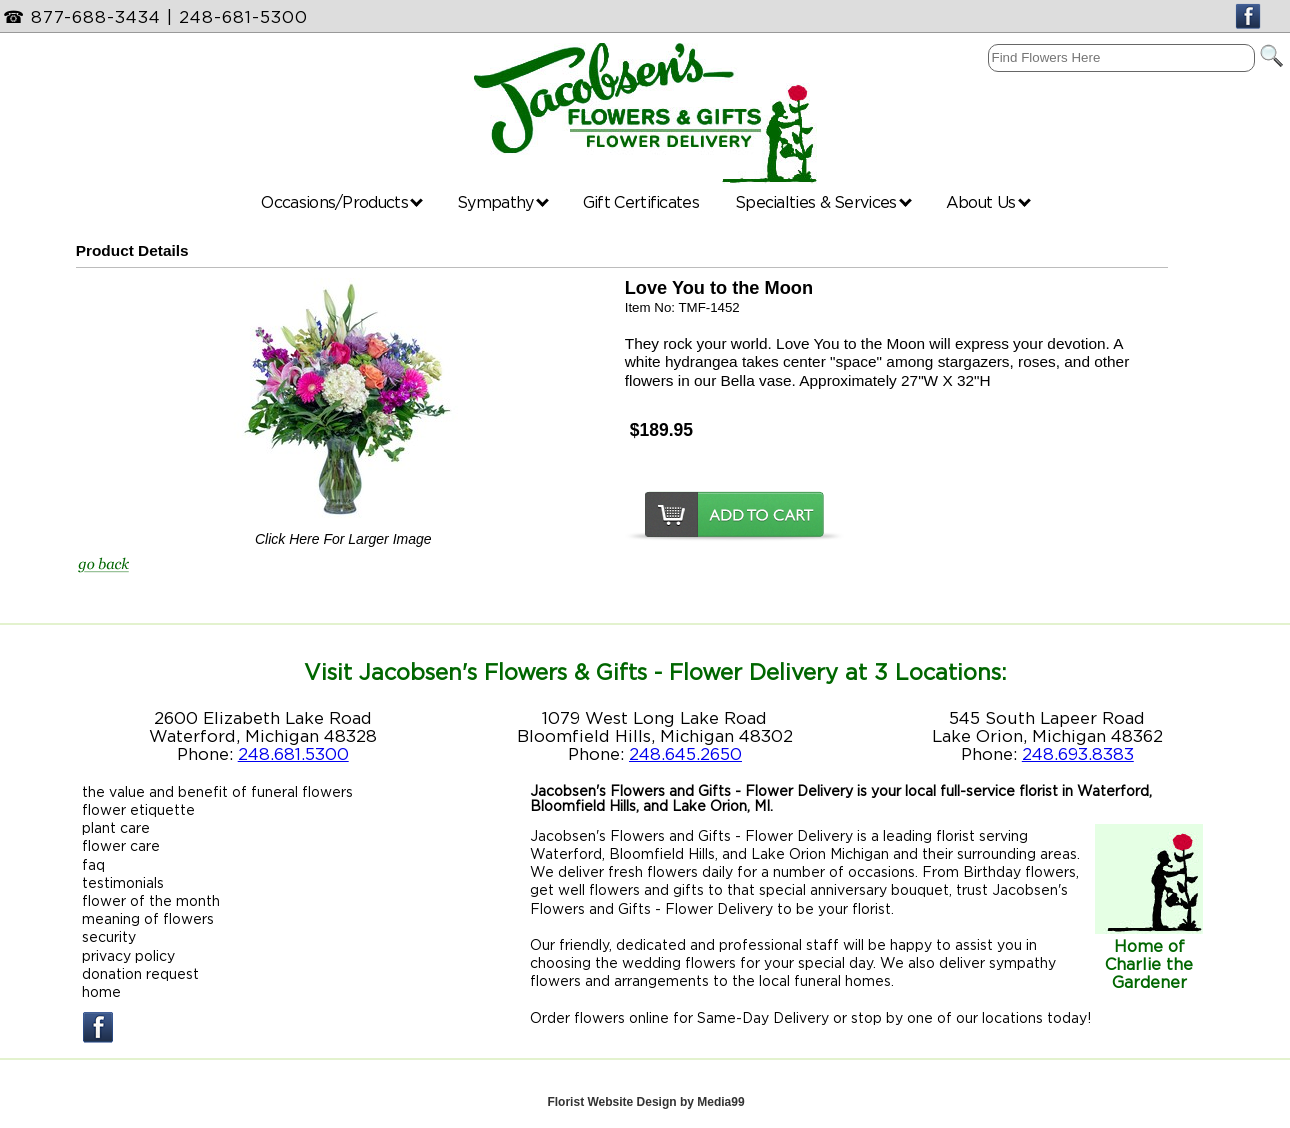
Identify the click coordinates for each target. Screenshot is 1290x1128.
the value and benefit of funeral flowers (217, 791)
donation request (140, 973)
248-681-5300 (243, 17)
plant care (116, 827)
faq (93, 864)
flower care (121, 845)
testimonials (123, 882)
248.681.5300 (293, 754)
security (109, 936)
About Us (988, 202)
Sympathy (503, 202)
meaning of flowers (148, 918)
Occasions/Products (342, 202)
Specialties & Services (823, 202)
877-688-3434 (96, 17)
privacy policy (128, 955)
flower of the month (151, 900)
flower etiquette (138, 809)
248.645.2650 (685, 754)
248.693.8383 (1078, 754)
